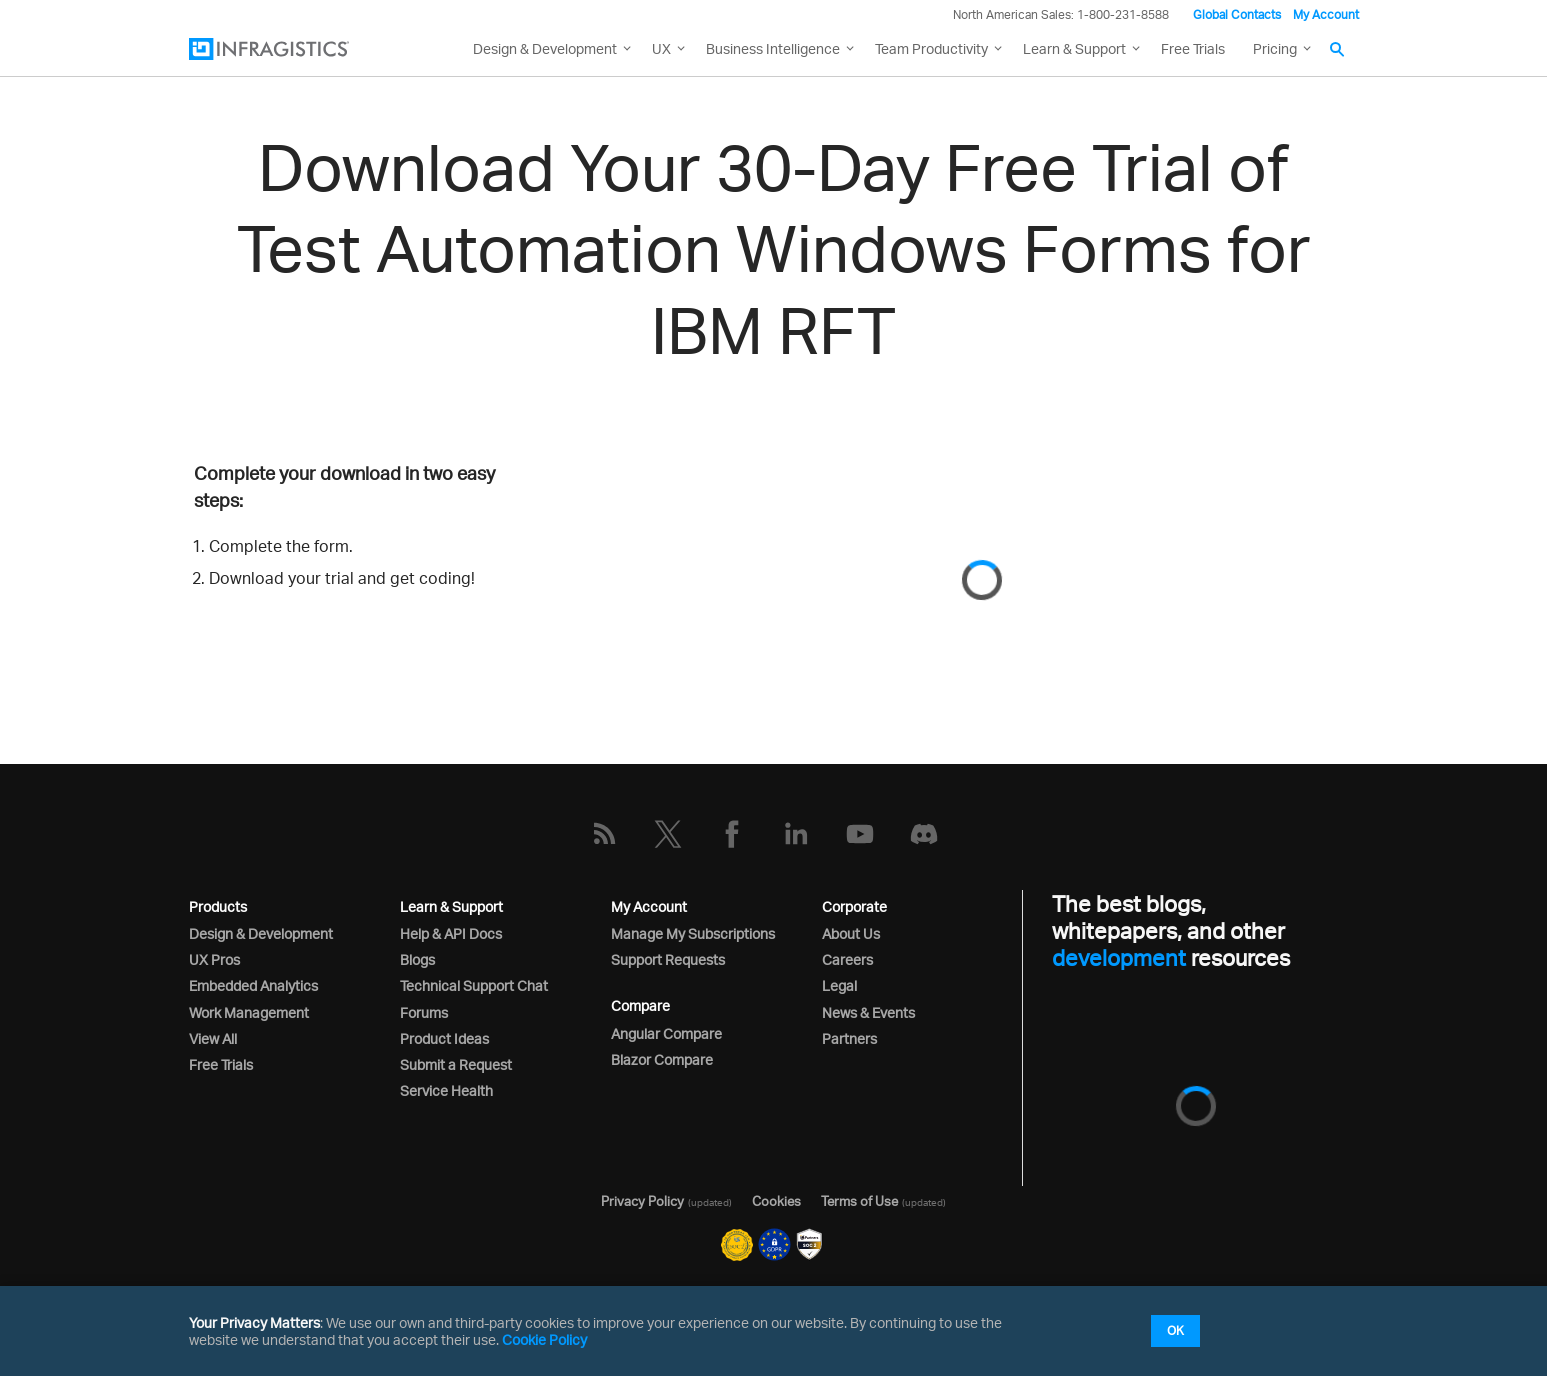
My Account (1326, 14)
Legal (839, 985)
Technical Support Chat (474, 985)
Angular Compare (666, 1033)
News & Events (868, 1012)
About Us (851, 933)
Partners (849, 1038)
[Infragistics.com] (289, 49)
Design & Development (261, 933)
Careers (847, 959)
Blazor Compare (662, 1059)
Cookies (776, 1201)
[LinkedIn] (796, 834)
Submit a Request (456, 1064)
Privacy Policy (642, 1201)
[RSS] (604, 834)
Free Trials (1193, 48)
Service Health (446, 1090)
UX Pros (214, 959)
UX (661, 48)
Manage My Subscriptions (693, 933)
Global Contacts (1237, 14)
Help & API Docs (451, 933)
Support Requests (668, 959)
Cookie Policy (544, 1339)
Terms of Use (859, 1201)
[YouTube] (860, 834)
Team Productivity (931, 48)
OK (1175, 1330)
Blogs (417, 959)
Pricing (1275, 48)
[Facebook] (732, 834)
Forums (424, 1012)
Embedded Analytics (253, 985)
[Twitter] (668, 834)
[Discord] (924, 834)
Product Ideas (444, 1038)
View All (213, 1038)
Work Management (249, 1012)
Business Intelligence (773, 48)
